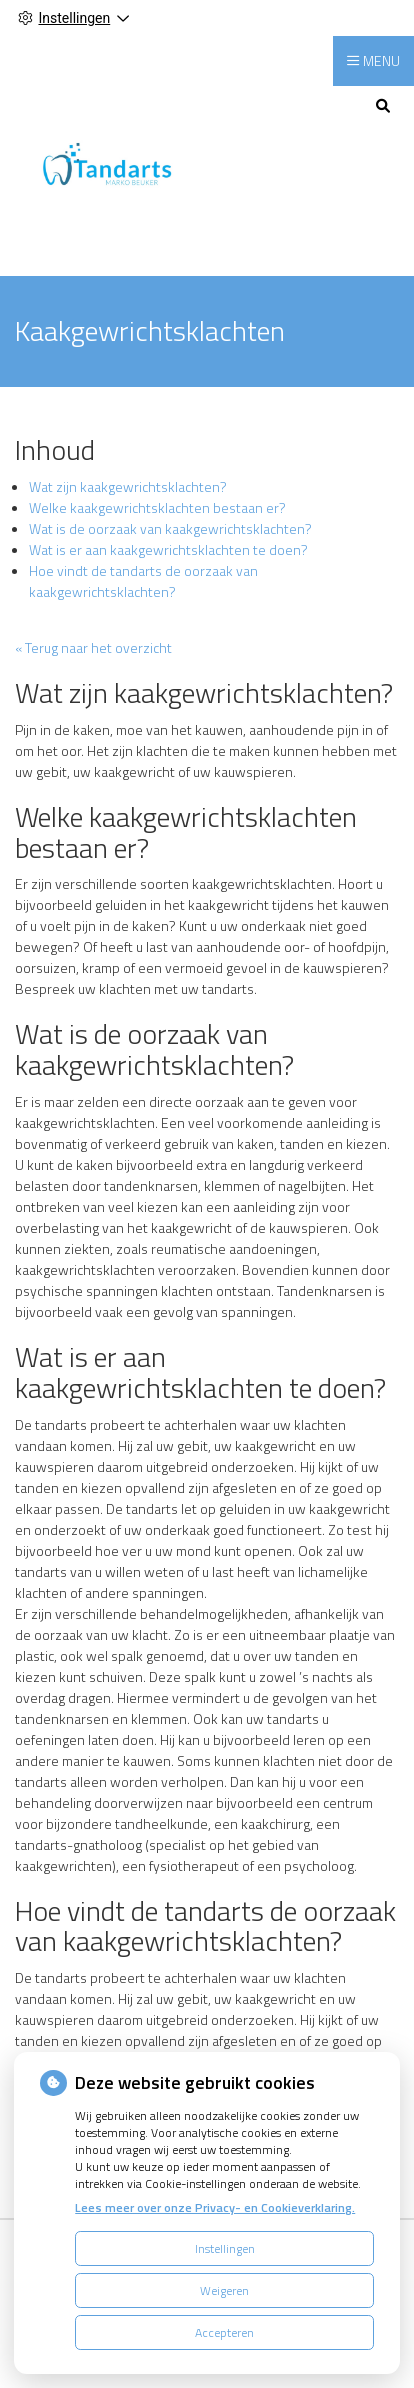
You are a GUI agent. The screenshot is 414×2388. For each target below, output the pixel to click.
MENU (381, 60)
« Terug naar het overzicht (93, 647)
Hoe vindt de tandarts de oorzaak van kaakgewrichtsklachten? (143, 581)
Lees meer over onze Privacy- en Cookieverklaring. (215, 2207)
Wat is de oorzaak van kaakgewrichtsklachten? (170, 528)
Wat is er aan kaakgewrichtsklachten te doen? (168, 549)
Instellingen (225, 2248)
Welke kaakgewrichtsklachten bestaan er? (157, 507)
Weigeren (224, 2290)
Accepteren (224, 2332)
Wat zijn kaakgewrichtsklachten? (128, 486)
